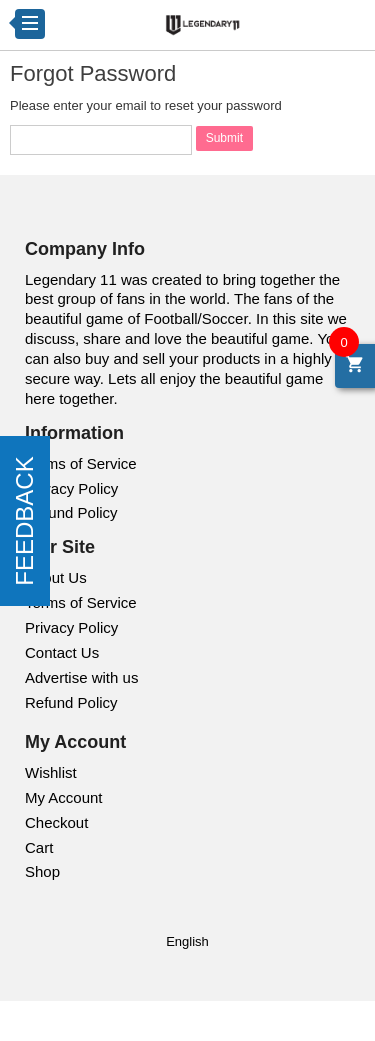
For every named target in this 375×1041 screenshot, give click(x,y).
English (187, 941)
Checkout (56, 822)
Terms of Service (81, 463)
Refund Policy (71, 512)
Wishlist (51, 772)
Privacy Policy (71, 488)
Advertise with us (81, 677)
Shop (42, 871)
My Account (64, 797)
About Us (56, 577)
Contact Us (62, 652)
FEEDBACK (24, 520)
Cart (39, 847)
